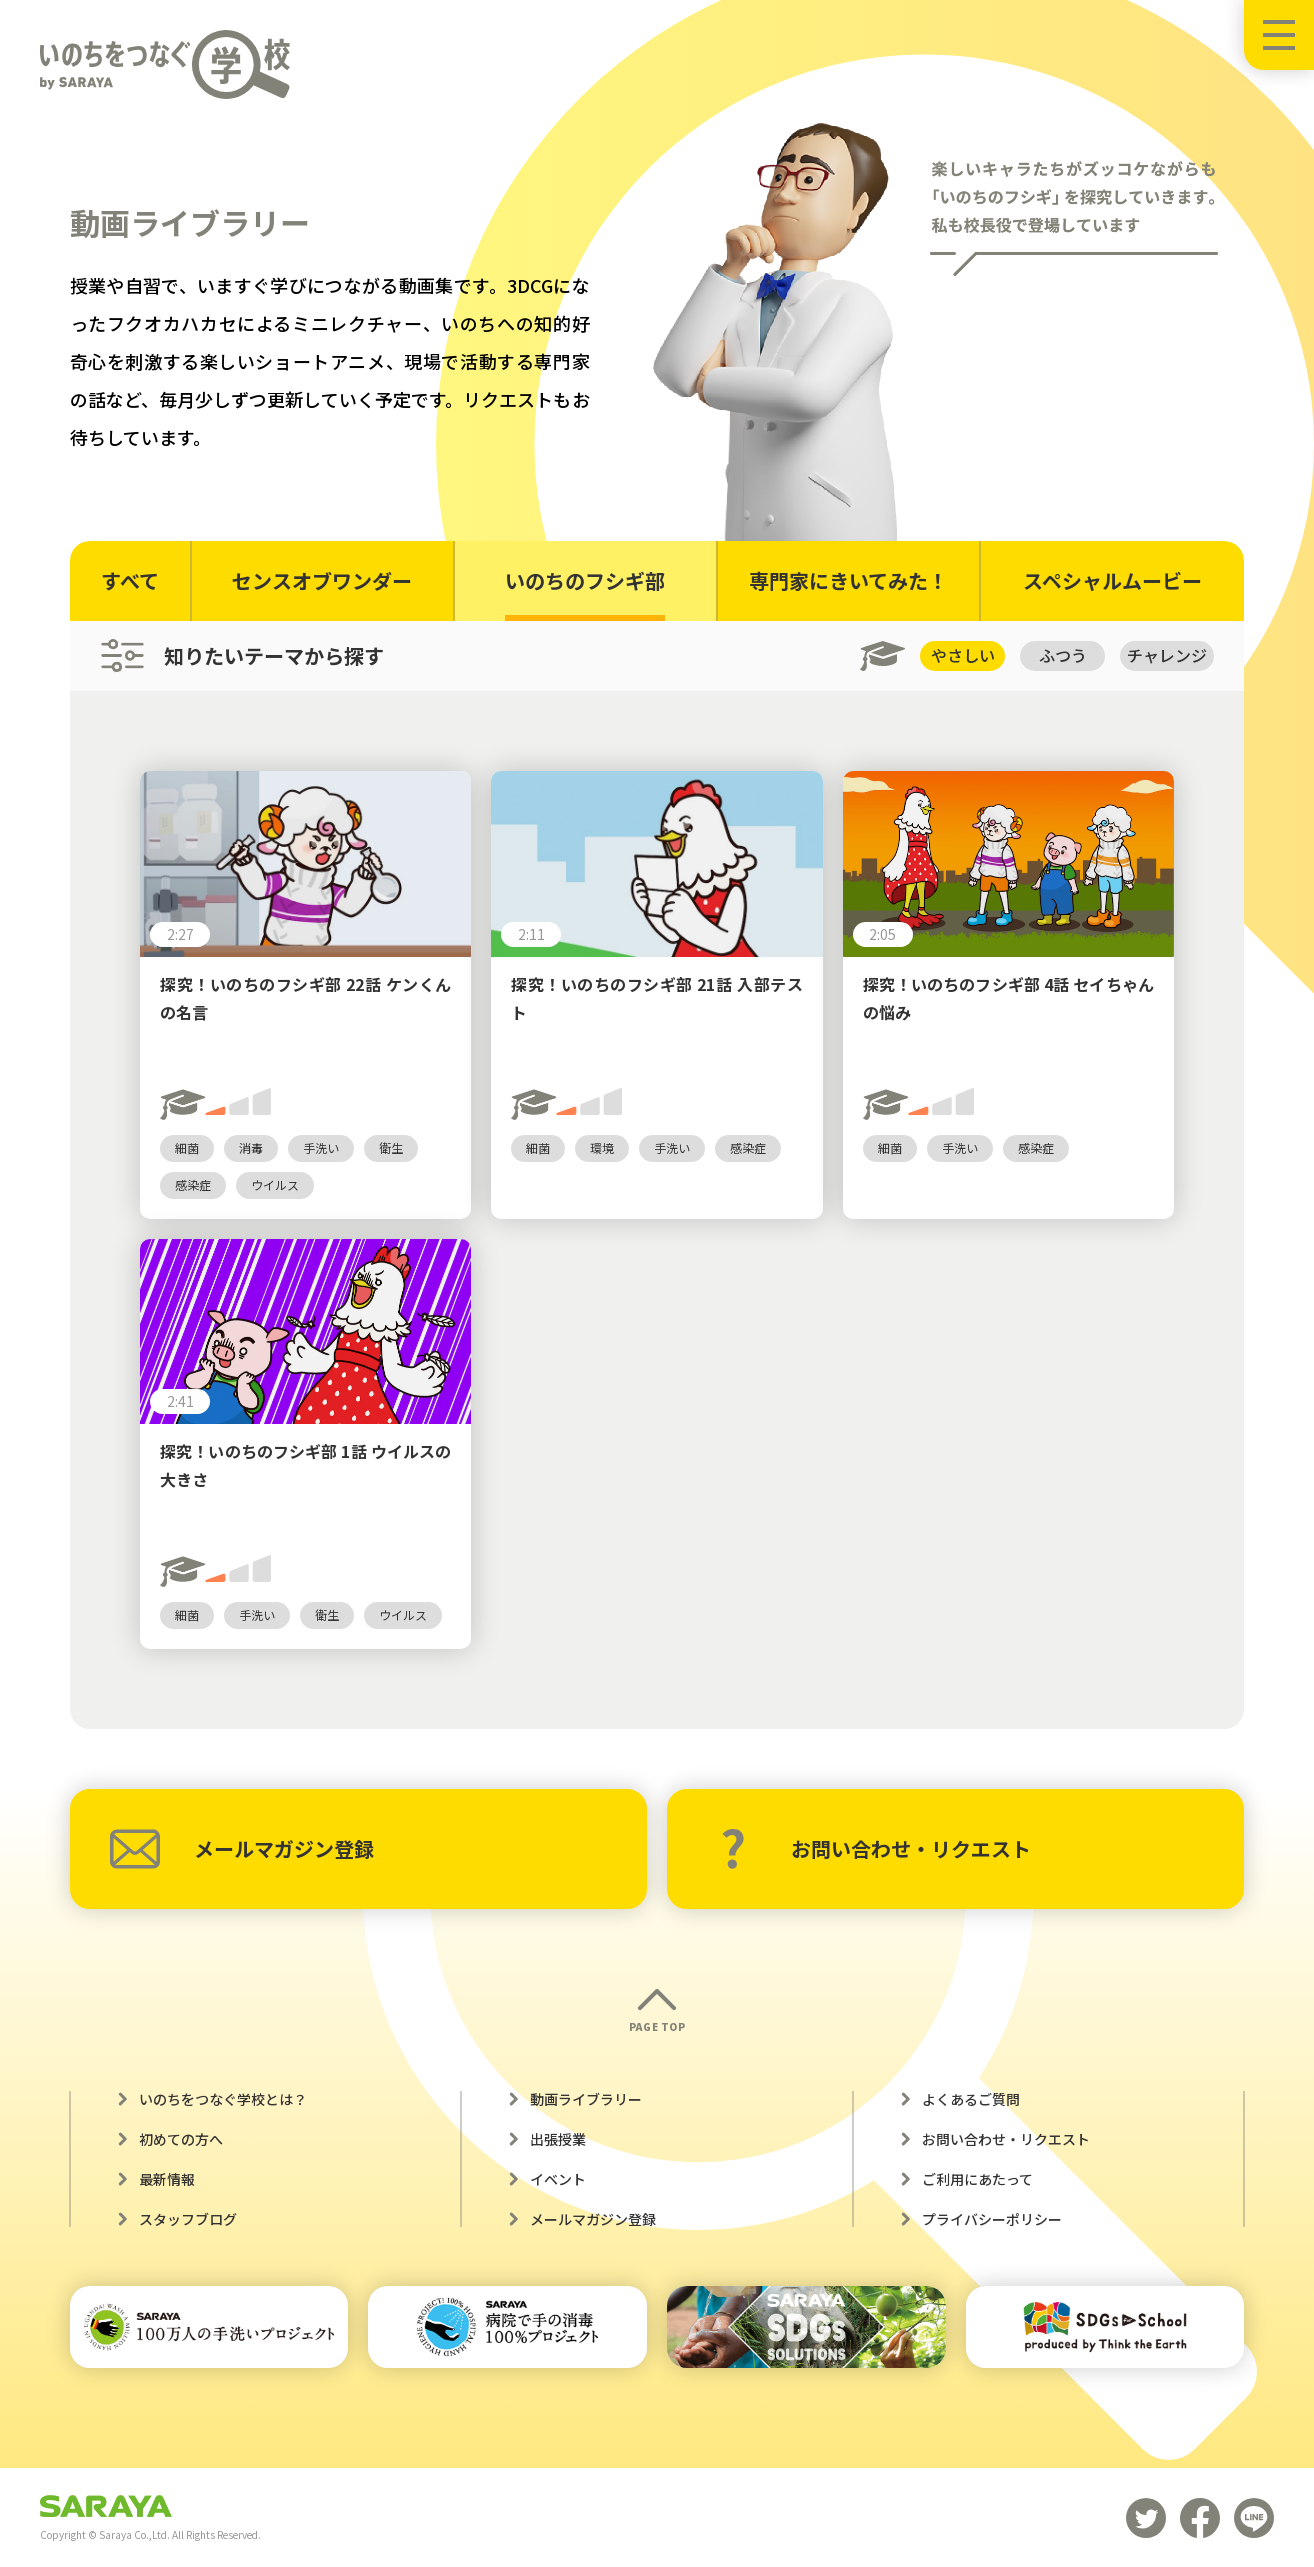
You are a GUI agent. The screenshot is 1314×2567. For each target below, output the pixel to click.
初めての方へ (181, 2139)
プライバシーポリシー (992, 2219)
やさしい (963, 655)
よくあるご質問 (971, 2099)
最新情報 (167, 2179)
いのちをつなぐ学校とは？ (223, 2099)
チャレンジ (1167, 655)
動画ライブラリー (586, 2099)
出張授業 (558, 2139)
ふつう (1063, 655)
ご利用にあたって (977, 2179)
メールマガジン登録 (242, 1849)
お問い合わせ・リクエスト (875, 1849)
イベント (558, 2179)
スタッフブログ (188, 2219)
